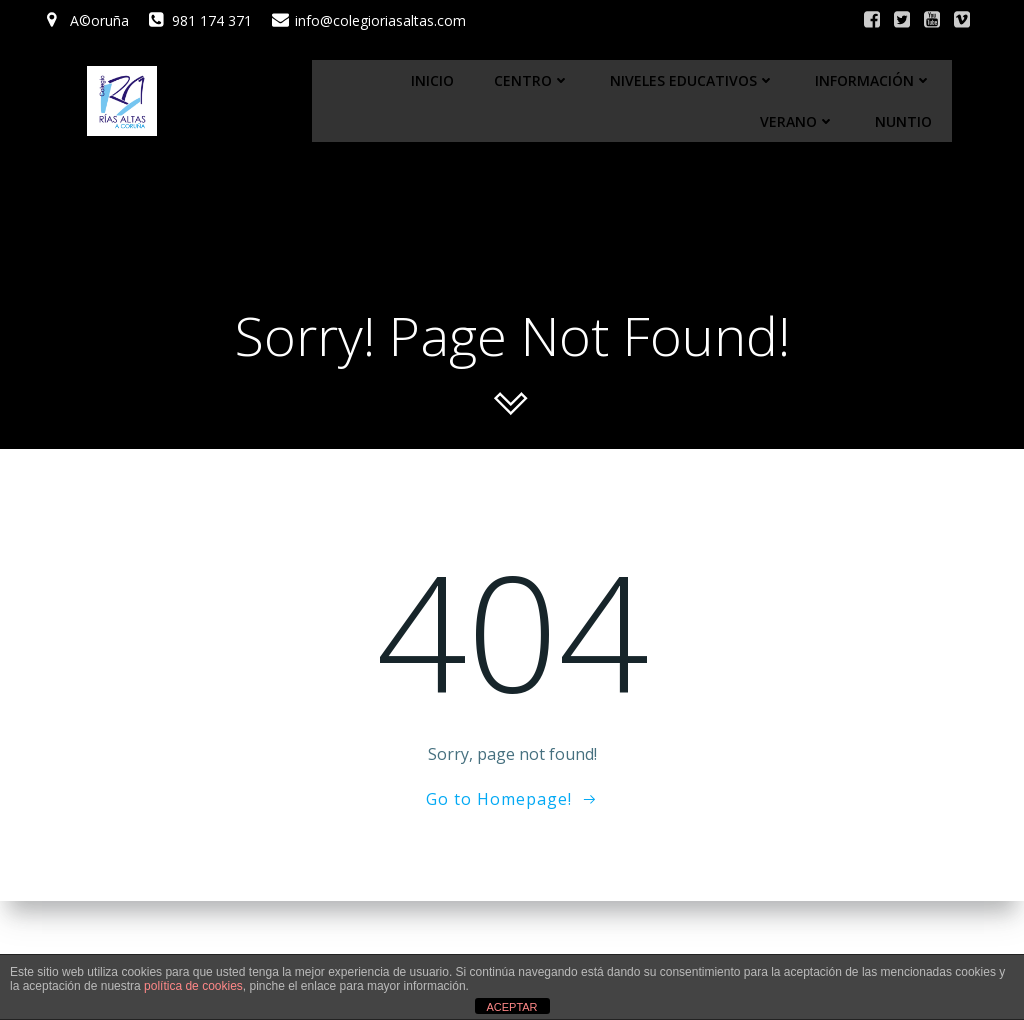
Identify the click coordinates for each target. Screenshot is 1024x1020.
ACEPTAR (511, 1007)
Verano (797, 121)
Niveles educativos (692, 80)
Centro (532, 80)
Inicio (432, 80)
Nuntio (903, 121)
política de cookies (193, 986)
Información (873, 80)
